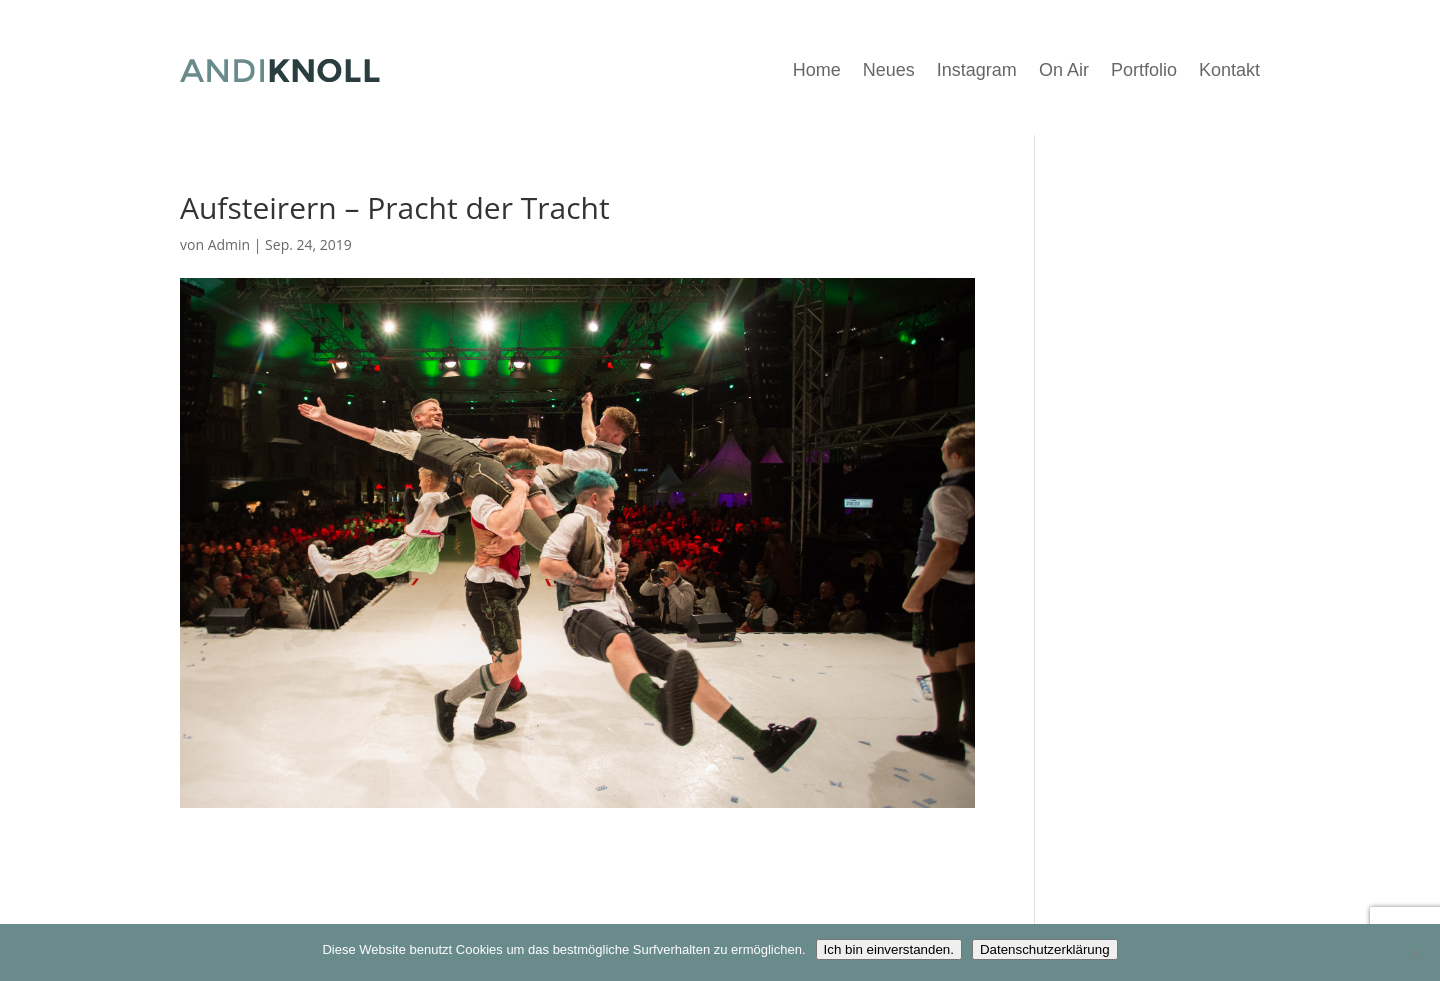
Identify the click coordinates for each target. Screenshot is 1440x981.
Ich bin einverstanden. (889, 949)
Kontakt (1229, 70)
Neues (889, 70)
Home (817, 70)
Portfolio (1144, 70)
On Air (1064, 70)
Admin (229, 244)
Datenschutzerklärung (1045, 949)
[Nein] (1415, 953)
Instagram (977, 70)
